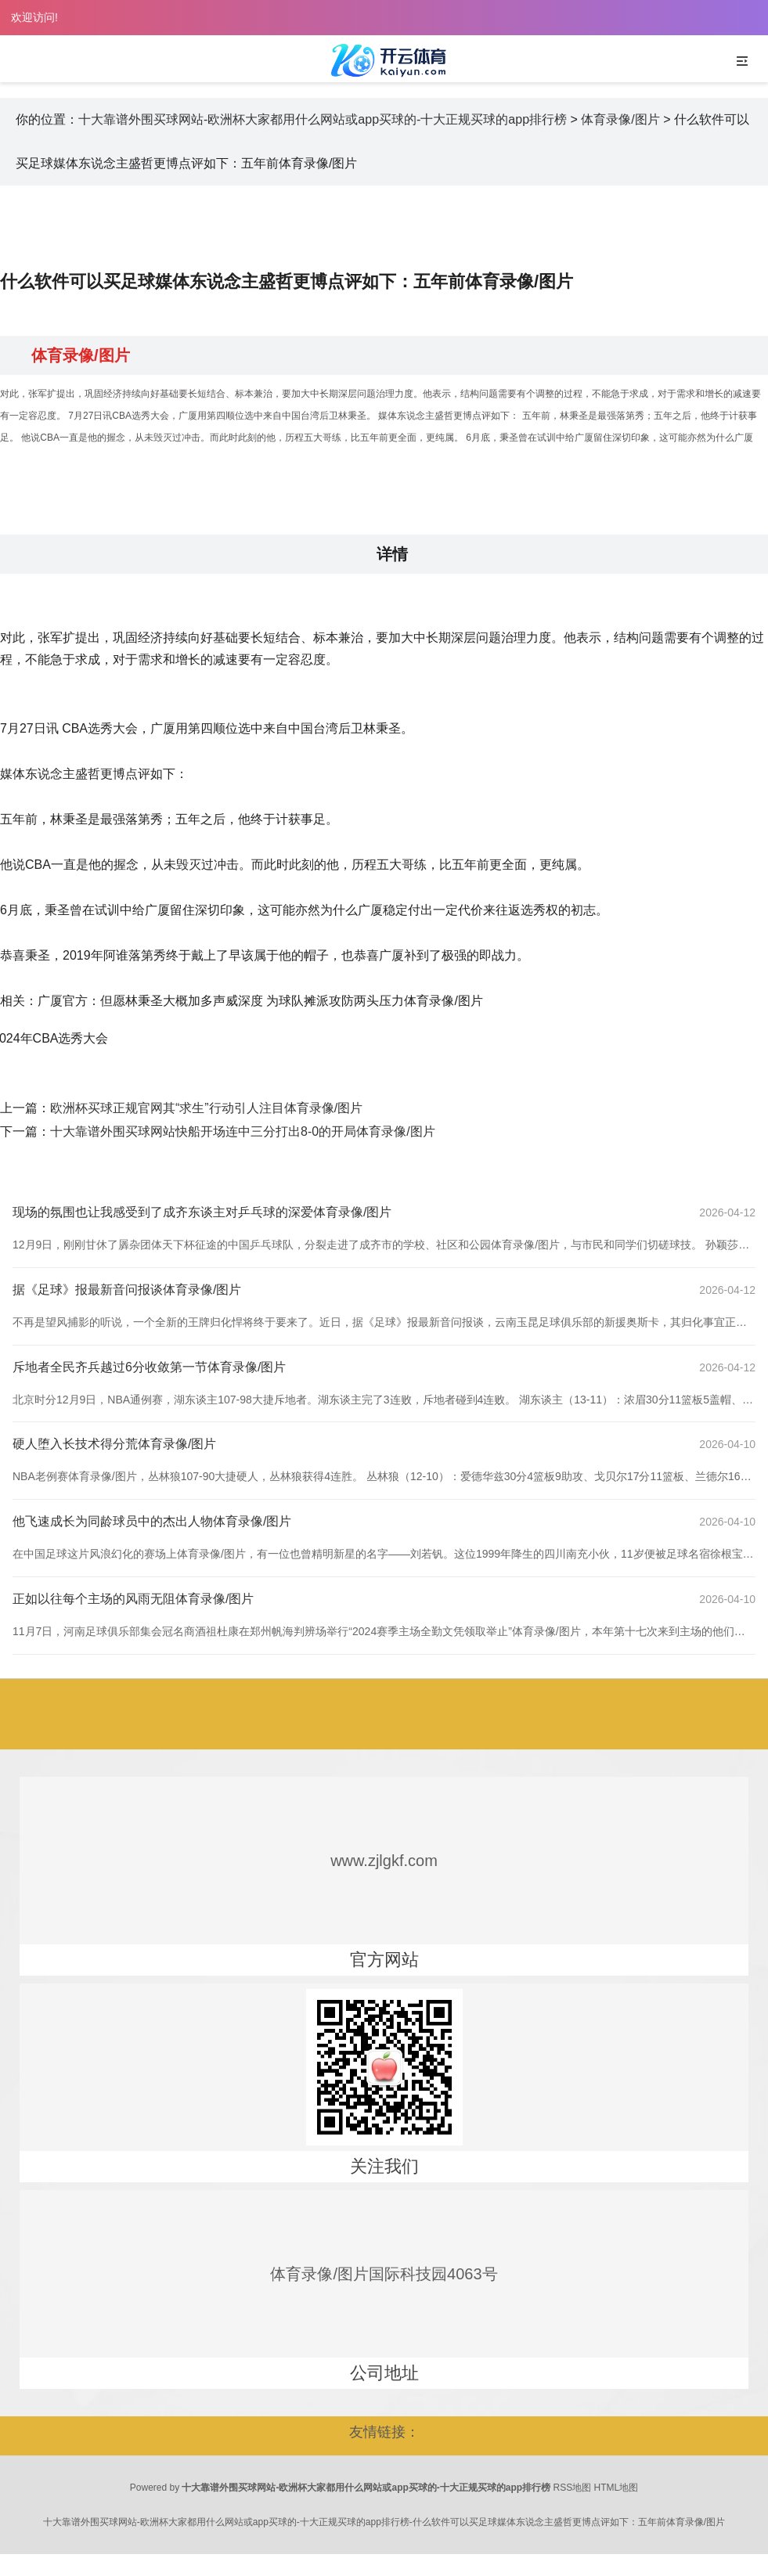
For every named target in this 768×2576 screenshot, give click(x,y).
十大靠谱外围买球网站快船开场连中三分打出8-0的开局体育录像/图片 (242, 1131)
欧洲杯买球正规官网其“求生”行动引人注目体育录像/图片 (206, 1108)
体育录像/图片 (620, 119)
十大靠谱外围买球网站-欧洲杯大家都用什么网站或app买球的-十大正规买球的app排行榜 (322, 119)
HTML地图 (616, 2487)
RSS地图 (572, 2487)
